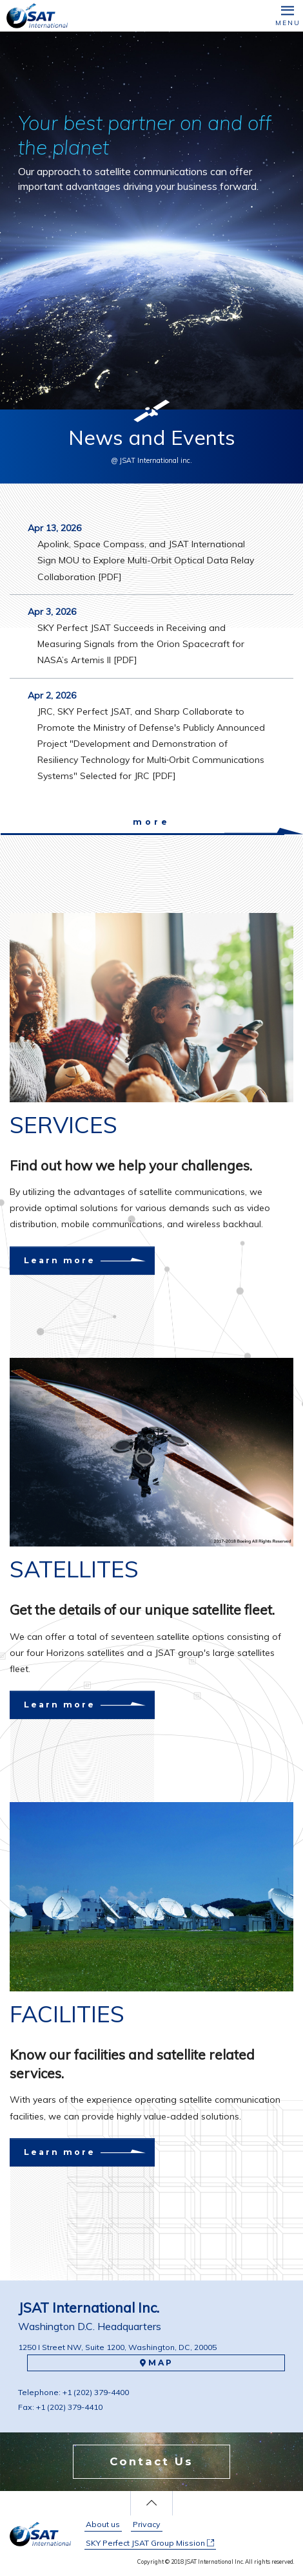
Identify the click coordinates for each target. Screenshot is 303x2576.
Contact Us (151, 2461)
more (151, 822)
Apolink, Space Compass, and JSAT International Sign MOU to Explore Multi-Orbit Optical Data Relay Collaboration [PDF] (145, 560)
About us (103, 2524)
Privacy (147, 2524)
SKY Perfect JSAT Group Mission (150, 2543)
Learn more (71, 1260)
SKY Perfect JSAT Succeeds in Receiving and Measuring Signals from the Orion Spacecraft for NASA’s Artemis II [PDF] (140, 644)
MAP (156, 2362)
